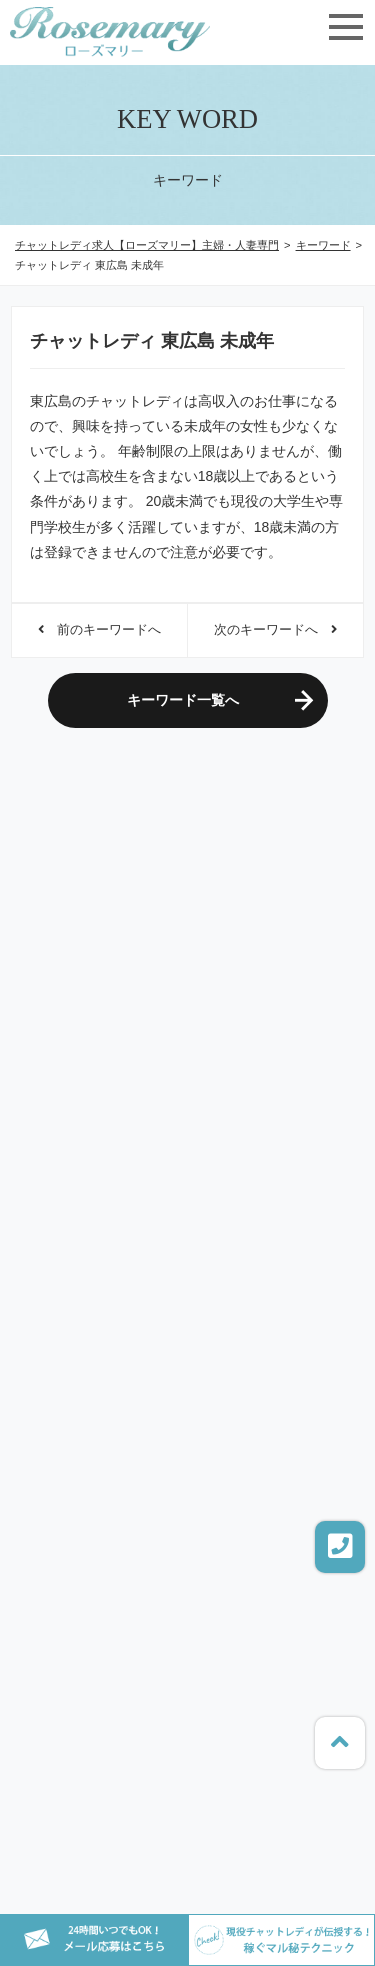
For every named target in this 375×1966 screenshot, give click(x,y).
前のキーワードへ (99, 630)
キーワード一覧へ (183, 700)
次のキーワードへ (275, 630)
